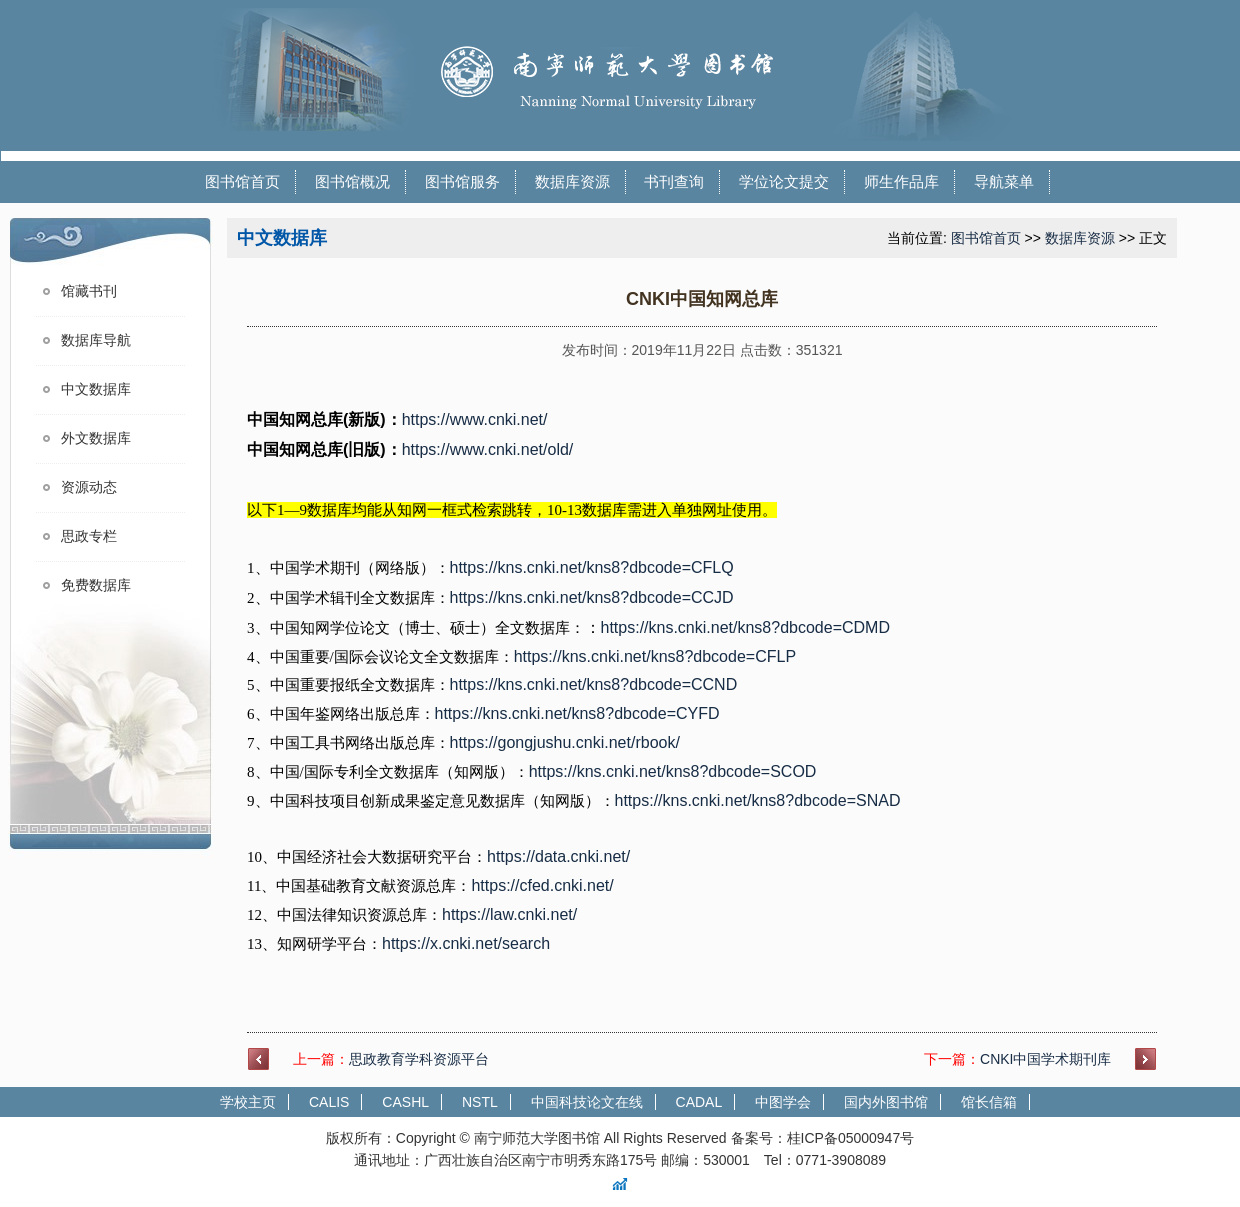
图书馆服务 (462, 181)
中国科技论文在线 (587, 1102)
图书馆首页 (242, 181)
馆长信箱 (989, 1102)
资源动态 (89, 487)
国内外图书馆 (886, 1102)
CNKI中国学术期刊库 (1045, 1059)
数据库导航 (96, 340)
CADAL (699, 1102)
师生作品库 (901, 181)
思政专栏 (89, 536)
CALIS (329, 1102)
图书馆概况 (352, 181)
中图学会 (783, 1102)
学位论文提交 (784, 181)
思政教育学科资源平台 (419, 1059)
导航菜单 (1004, 181)
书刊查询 (674, 181)
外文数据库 (96, 438)
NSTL (480, 1102)
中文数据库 (96, 389)
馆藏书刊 (89, 291)
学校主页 (248, 1102)
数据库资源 (572, 181)
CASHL (405, 1102)
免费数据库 (96, 585)
